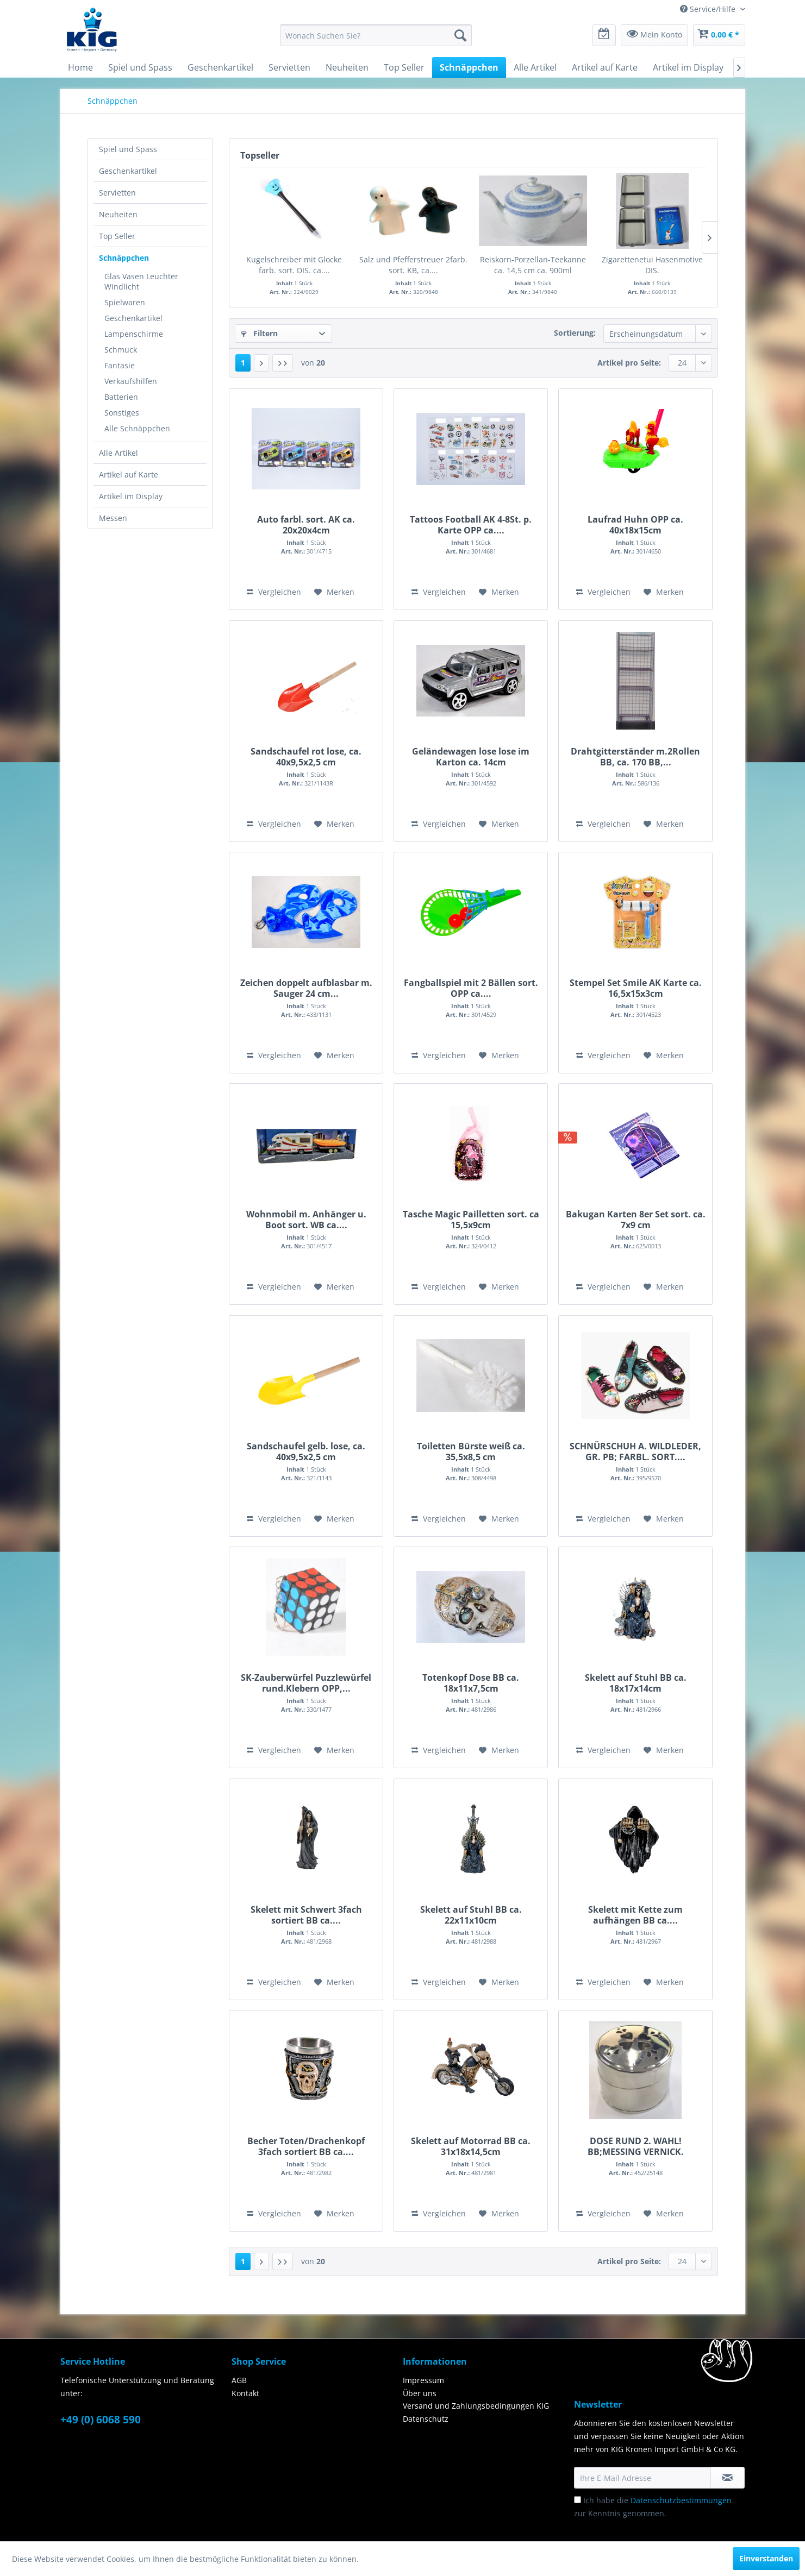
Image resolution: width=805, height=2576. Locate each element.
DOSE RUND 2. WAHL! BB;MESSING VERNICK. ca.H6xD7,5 (636, 2146)
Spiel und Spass (128, 149)
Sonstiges (121, 412)
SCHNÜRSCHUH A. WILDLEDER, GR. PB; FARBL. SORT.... (635, 1451)
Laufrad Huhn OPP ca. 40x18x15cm (635, 525)
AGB (239, 2380)
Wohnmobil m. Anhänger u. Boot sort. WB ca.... (306, 1219)
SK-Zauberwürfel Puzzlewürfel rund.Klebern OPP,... (306, 1683)
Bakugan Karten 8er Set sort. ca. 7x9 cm (636, 1219)
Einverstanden (766, 2558)
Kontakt (245, 2393)
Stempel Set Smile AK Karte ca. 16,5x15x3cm (636, 988)
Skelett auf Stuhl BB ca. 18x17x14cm (636, 1683)
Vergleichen (274, 592)
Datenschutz (425, 2419)
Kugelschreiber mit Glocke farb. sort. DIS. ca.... (294, 264)
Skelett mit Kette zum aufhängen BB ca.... (635, 1915)
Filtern (259, 333)
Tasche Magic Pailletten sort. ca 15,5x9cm (471, 1219)
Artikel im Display (131, 496)
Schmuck (120, 349)
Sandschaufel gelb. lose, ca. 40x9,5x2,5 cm (306, 1451)
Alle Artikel (118, 453)
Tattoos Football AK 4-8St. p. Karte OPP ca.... (471, 525)
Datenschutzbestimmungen (681, 2500)
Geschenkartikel (128, 171)
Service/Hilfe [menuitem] (709, 9)
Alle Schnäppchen (137, 428)
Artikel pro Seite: (629, 362)
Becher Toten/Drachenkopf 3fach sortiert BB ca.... (306, 2146)
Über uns (419, 2393)
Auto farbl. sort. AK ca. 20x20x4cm (306, 525)
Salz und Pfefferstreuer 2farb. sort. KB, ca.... (413, 264)
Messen (113, 518)
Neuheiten (118, 214)
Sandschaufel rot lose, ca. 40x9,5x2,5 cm (306, 757)
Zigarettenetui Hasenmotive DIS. (652, 264)
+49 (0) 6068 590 (100, 2419)
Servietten (117, 192)
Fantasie (119, 365)
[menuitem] (376, 35)
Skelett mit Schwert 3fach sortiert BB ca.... (306, 1915)
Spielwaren (124, 302)
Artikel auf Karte (128, 474)
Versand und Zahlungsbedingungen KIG (476, 2406)
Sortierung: (575, 333)
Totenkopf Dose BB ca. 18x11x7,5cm (470, 1683)
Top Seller (117, 236)
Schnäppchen (124, 258)
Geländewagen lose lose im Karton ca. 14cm (470, 757)
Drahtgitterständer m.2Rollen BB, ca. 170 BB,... (635, 757)
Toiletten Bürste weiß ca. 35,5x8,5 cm (471, 1451)
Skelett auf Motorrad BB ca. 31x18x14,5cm (471, 2146)
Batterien (121, 397)
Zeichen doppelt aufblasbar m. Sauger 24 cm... (306, 988)
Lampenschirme (133, 334)
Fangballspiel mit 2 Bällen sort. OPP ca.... (471, 988)
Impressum (423, 2380)
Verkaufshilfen (130, 381)
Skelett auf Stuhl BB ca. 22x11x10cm (471, 1915)
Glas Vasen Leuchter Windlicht (141, 281)
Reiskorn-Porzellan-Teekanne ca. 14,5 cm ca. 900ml (533, 264)
